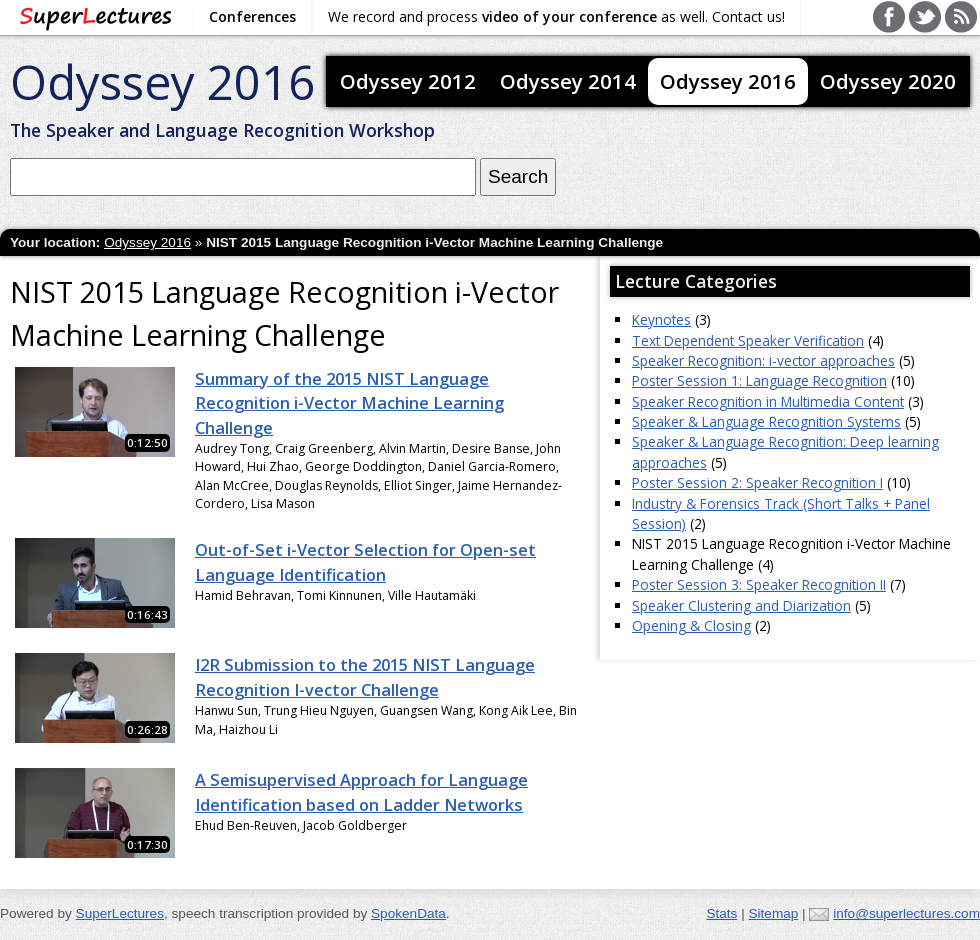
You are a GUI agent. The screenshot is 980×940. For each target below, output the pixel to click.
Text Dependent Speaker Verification (748, 340)
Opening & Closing (691, 625)
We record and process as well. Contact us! (556, 16)
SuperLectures (120, 913)
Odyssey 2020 (888, 81)
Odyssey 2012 (408, 81)
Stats (721, 913)
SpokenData (408, 913)
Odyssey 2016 (162, 81)
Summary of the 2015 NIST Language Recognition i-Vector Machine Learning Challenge (349, 403)
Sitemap (773, 913)
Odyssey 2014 (568, 81)
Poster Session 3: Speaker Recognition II (759, 584)
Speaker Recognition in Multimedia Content (768, 401)
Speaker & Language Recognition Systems (766, 421)
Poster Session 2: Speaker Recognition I (757, 482)
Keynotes (661, 319)
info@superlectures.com (906, 913)
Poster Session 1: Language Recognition (759, 380)
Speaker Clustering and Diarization (741, 605)
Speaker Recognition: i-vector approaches (763, 360)
